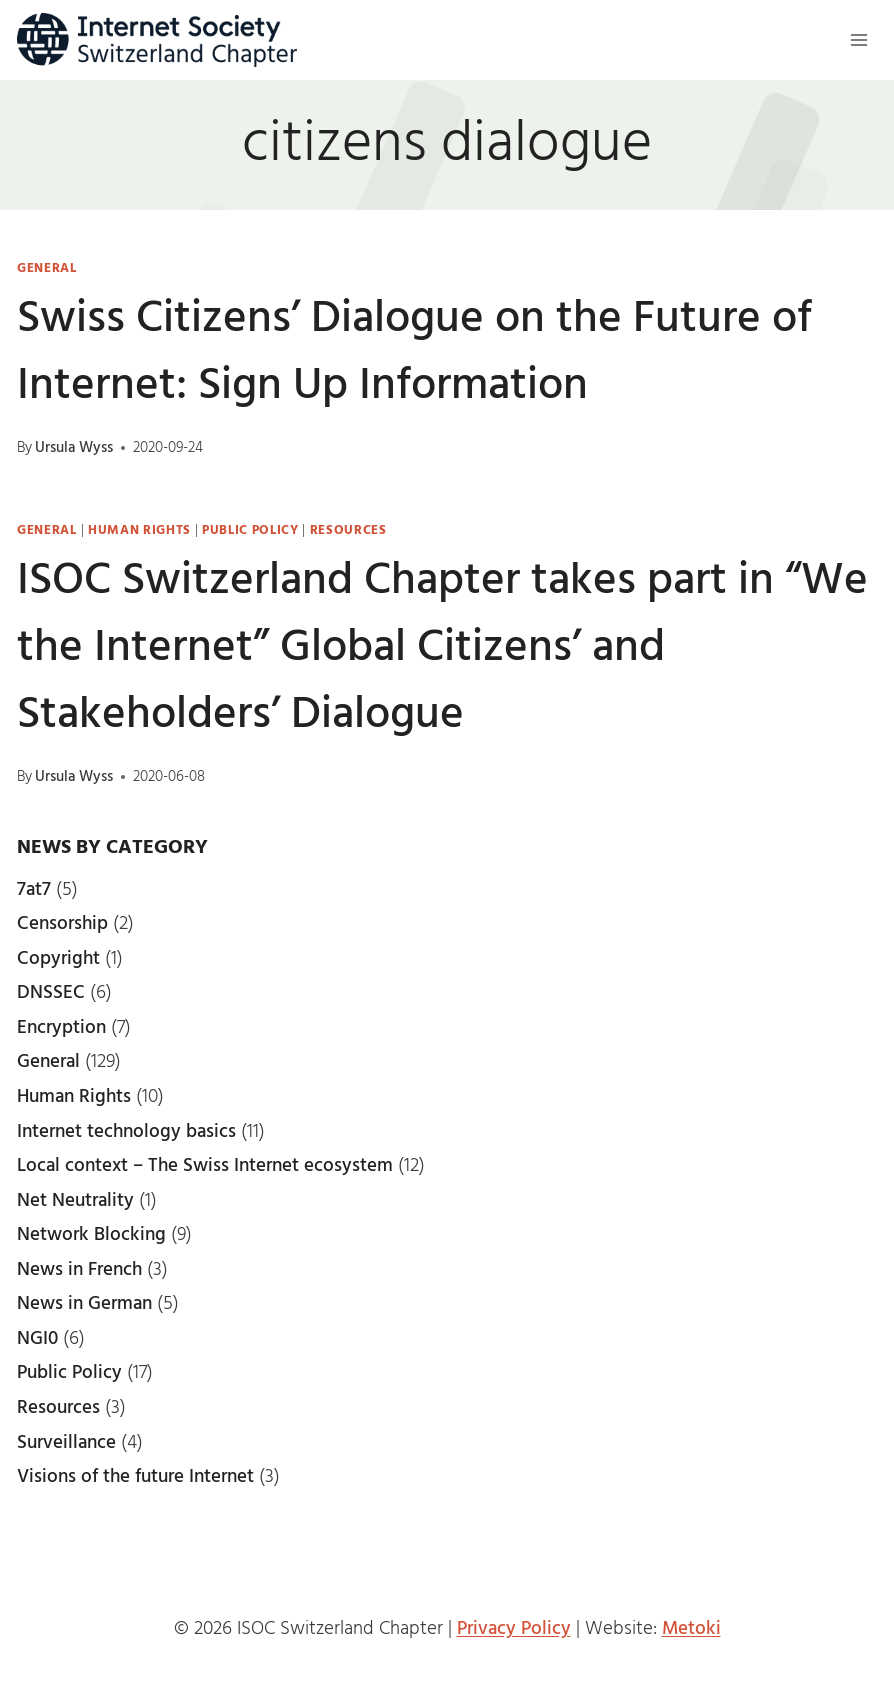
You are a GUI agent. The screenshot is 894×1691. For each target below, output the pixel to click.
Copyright (58, 959)
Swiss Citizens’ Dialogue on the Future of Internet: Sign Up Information (414, 353)
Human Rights (139, 530)
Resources (348, 530)
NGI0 (37, 1339)
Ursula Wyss (74, 448)
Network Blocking (91, 1235)
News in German (84, 1304)
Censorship (62, 924)
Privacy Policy (514, 1629)
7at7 (34, 890)
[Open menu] (858, 39)
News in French (79, 1270)
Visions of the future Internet (135, 1477)
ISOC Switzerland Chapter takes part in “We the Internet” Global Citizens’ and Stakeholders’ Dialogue (442, 648)
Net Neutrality (75, 1201)
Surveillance (66, 1443)
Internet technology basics (126, 1132)
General (47, 268)
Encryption (61, 1028)
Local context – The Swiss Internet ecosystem (205, 1166)
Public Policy (250, 530)
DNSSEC (51, 993)
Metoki (691, 1629)
